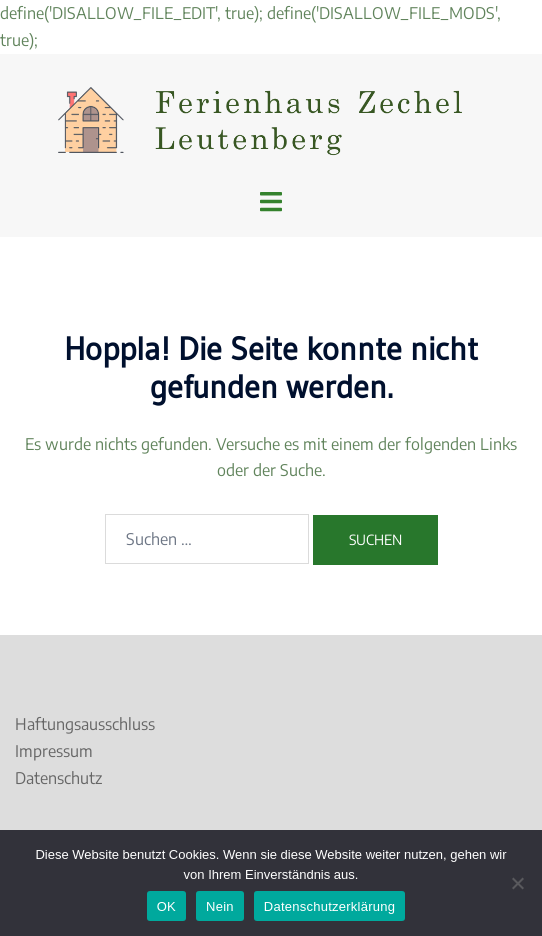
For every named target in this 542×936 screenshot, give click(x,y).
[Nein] (517, 883)
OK (166, 906)
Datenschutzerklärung (329, 906)
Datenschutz (58, 778)
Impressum (54, 751)
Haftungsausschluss (85, 724)
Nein (220, 906)
